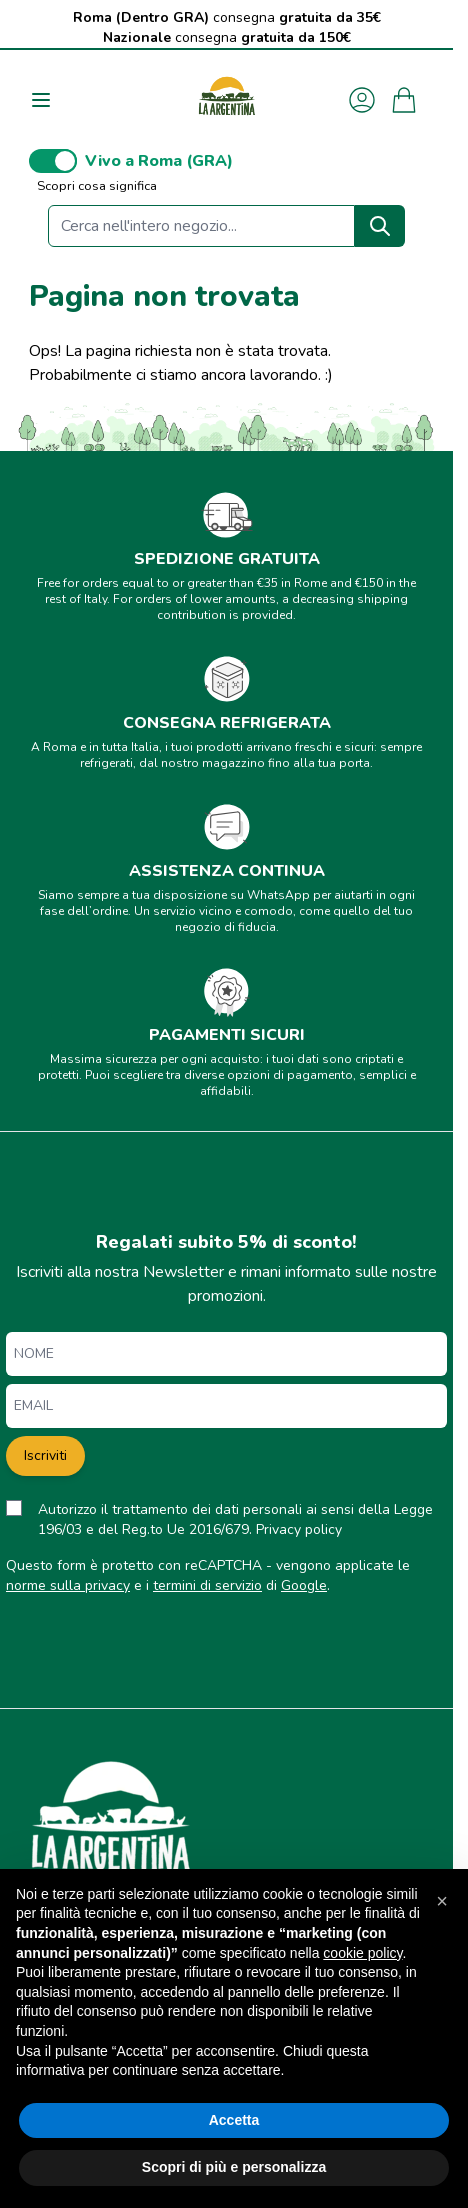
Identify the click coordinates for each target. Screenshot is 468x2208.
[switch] (53, 161)
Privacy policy (299, 1529)
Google (304, 1585)
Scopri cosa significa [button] (97, 186)
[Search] (380, 226)
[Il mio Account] (362, 100)
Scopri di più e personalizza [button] (234, 2167)
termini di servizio (207, 1585)
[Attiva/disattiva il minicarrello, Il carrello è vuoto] (404, 100)
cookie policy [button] (362, 1953)
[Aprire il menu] (41, 100)
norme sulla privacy (68, 1585)
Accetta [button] (234, 2120)
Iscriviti (45, 1455)
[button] (442, 1901)
